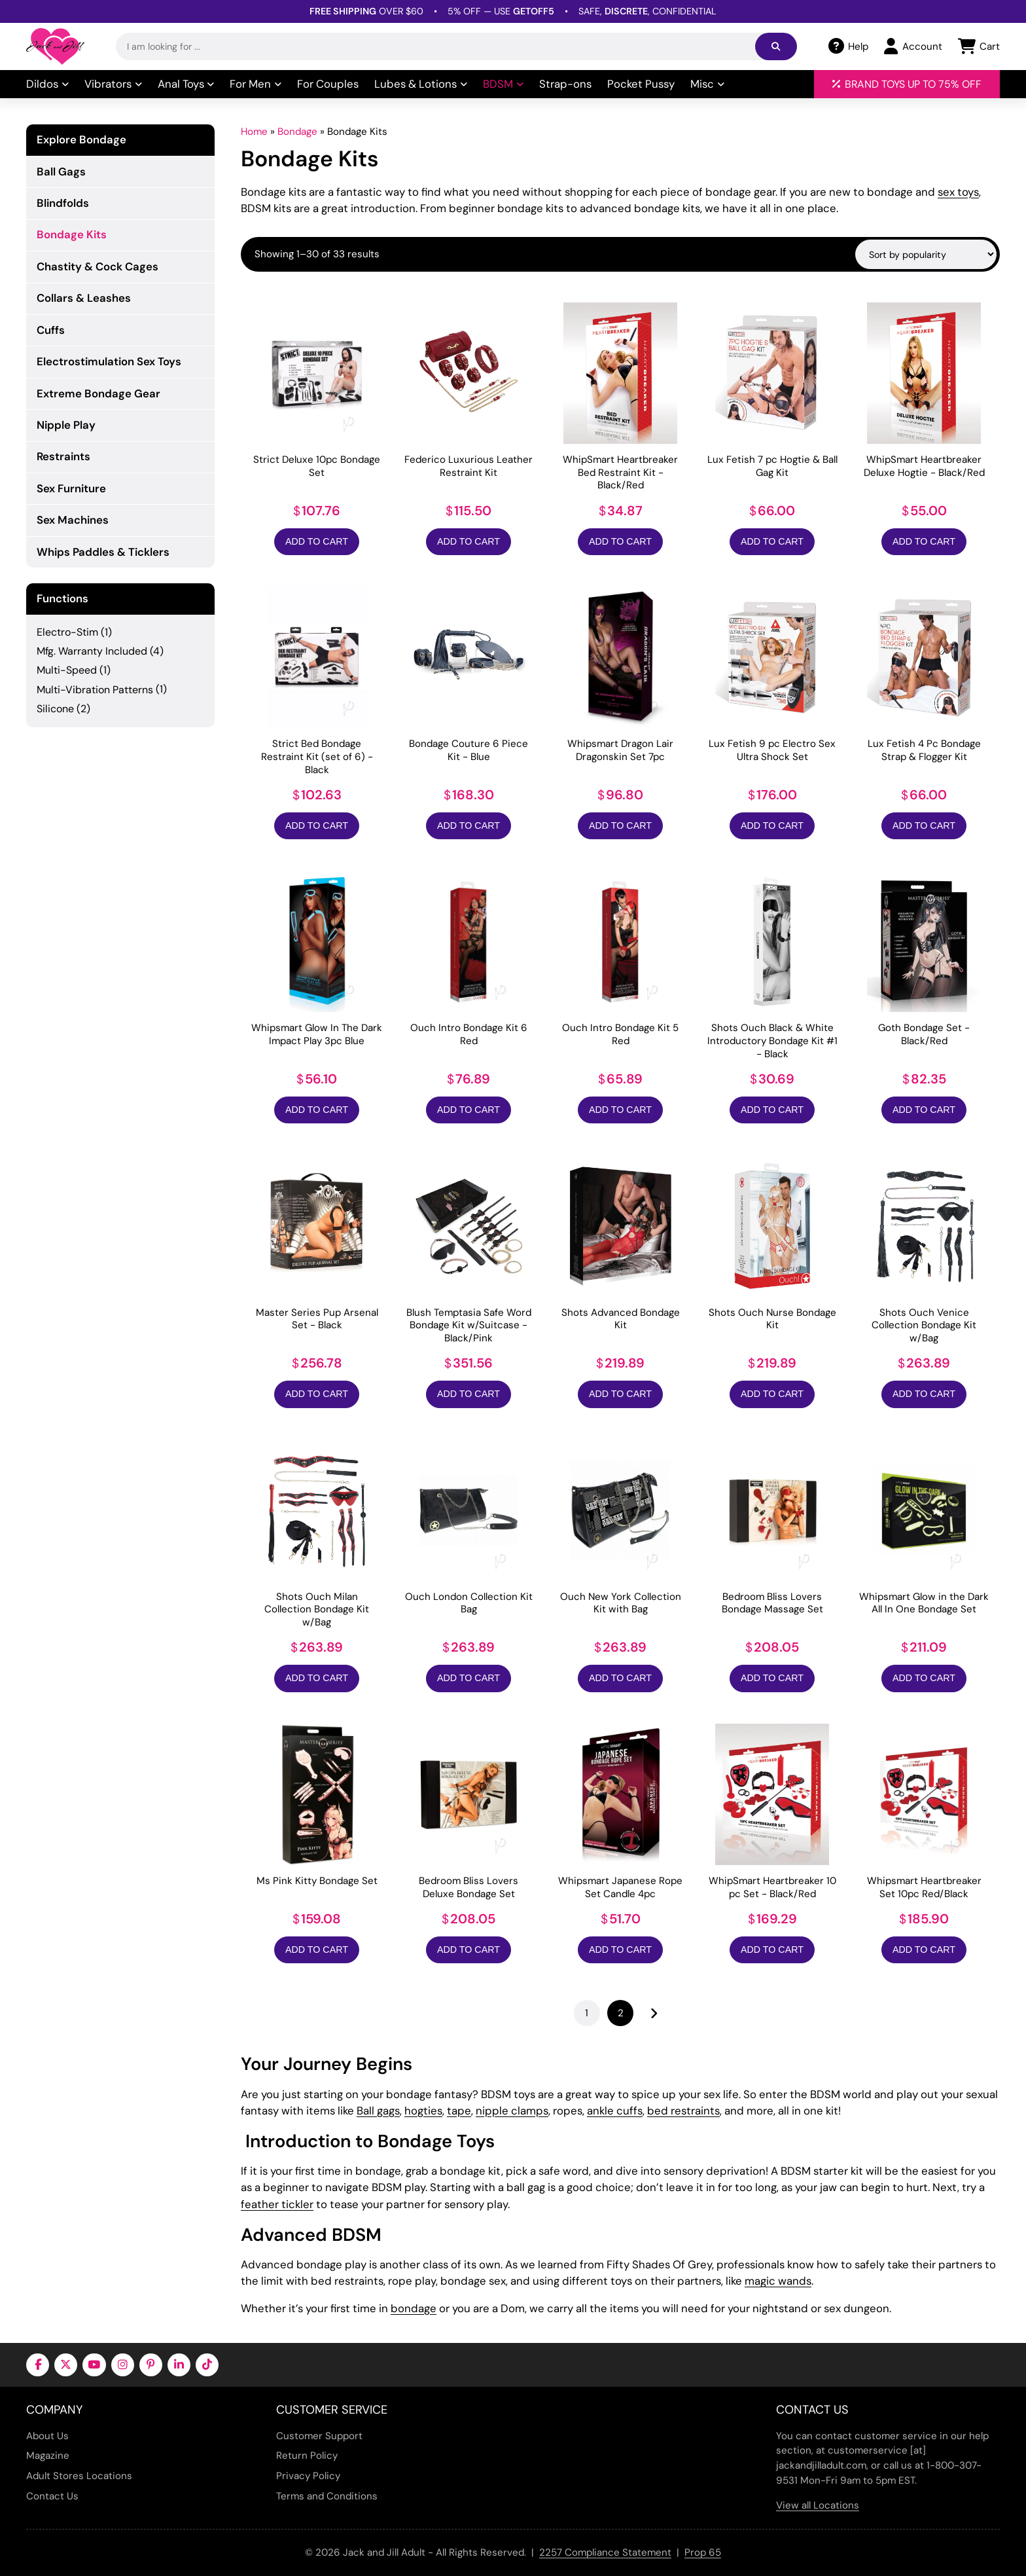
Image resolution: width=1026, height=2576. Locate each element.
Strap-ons (565, 84)
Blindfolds (63, 203)
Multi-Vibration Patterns (95, 690)
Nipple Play (66, 425)
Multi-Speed (67, 670)
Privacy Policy (308, 2475)
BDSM (503, 84)
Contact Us (52, 2496)
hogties (423, 2110)
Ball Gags (61, 171)
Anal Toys (186, 84)
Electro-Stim (67, 632)
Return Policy (307, 2455)
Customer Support (319, 2435)
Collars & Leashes (84, 298)
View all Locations (817, 2505)
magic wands (778, 2281)
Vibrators (113, 84)
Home (254, 131)
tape (459, 2110)
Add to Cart (316, 541)
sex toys (958, 192)
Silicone (55, 709)
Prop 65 (702, 2552)
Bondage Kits (72, 234)
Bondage (297, 131)
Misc (707, 84)
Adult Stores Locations (79, 2475)
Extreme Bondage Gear (98, 393)
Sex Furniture (71, 488)
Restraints (63, 456)
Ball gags (378, 2110)
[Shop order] (926, 254)
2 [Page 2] (621, 2013)
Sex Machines (73, 520)
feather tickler (277, 2204)
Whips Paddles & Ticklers (103, 552)
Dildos (47, 84)
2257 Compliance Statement (605, 2552)
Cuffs (51, 330)
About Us (47, 2435)
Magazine (47, 2455)
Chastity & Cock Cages (97, 266)
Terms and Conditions (327, 2496)
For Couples (328, 84)
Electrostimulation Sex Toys (109, 361)
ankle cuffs (615, 2110)
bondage (413, 2308)
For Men (255, 84)
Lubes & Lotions (420, 84)
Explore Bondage (81, 140)
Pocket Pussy (641, 84)
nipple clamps (512, 2110)
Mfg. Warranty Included (92, 651)
